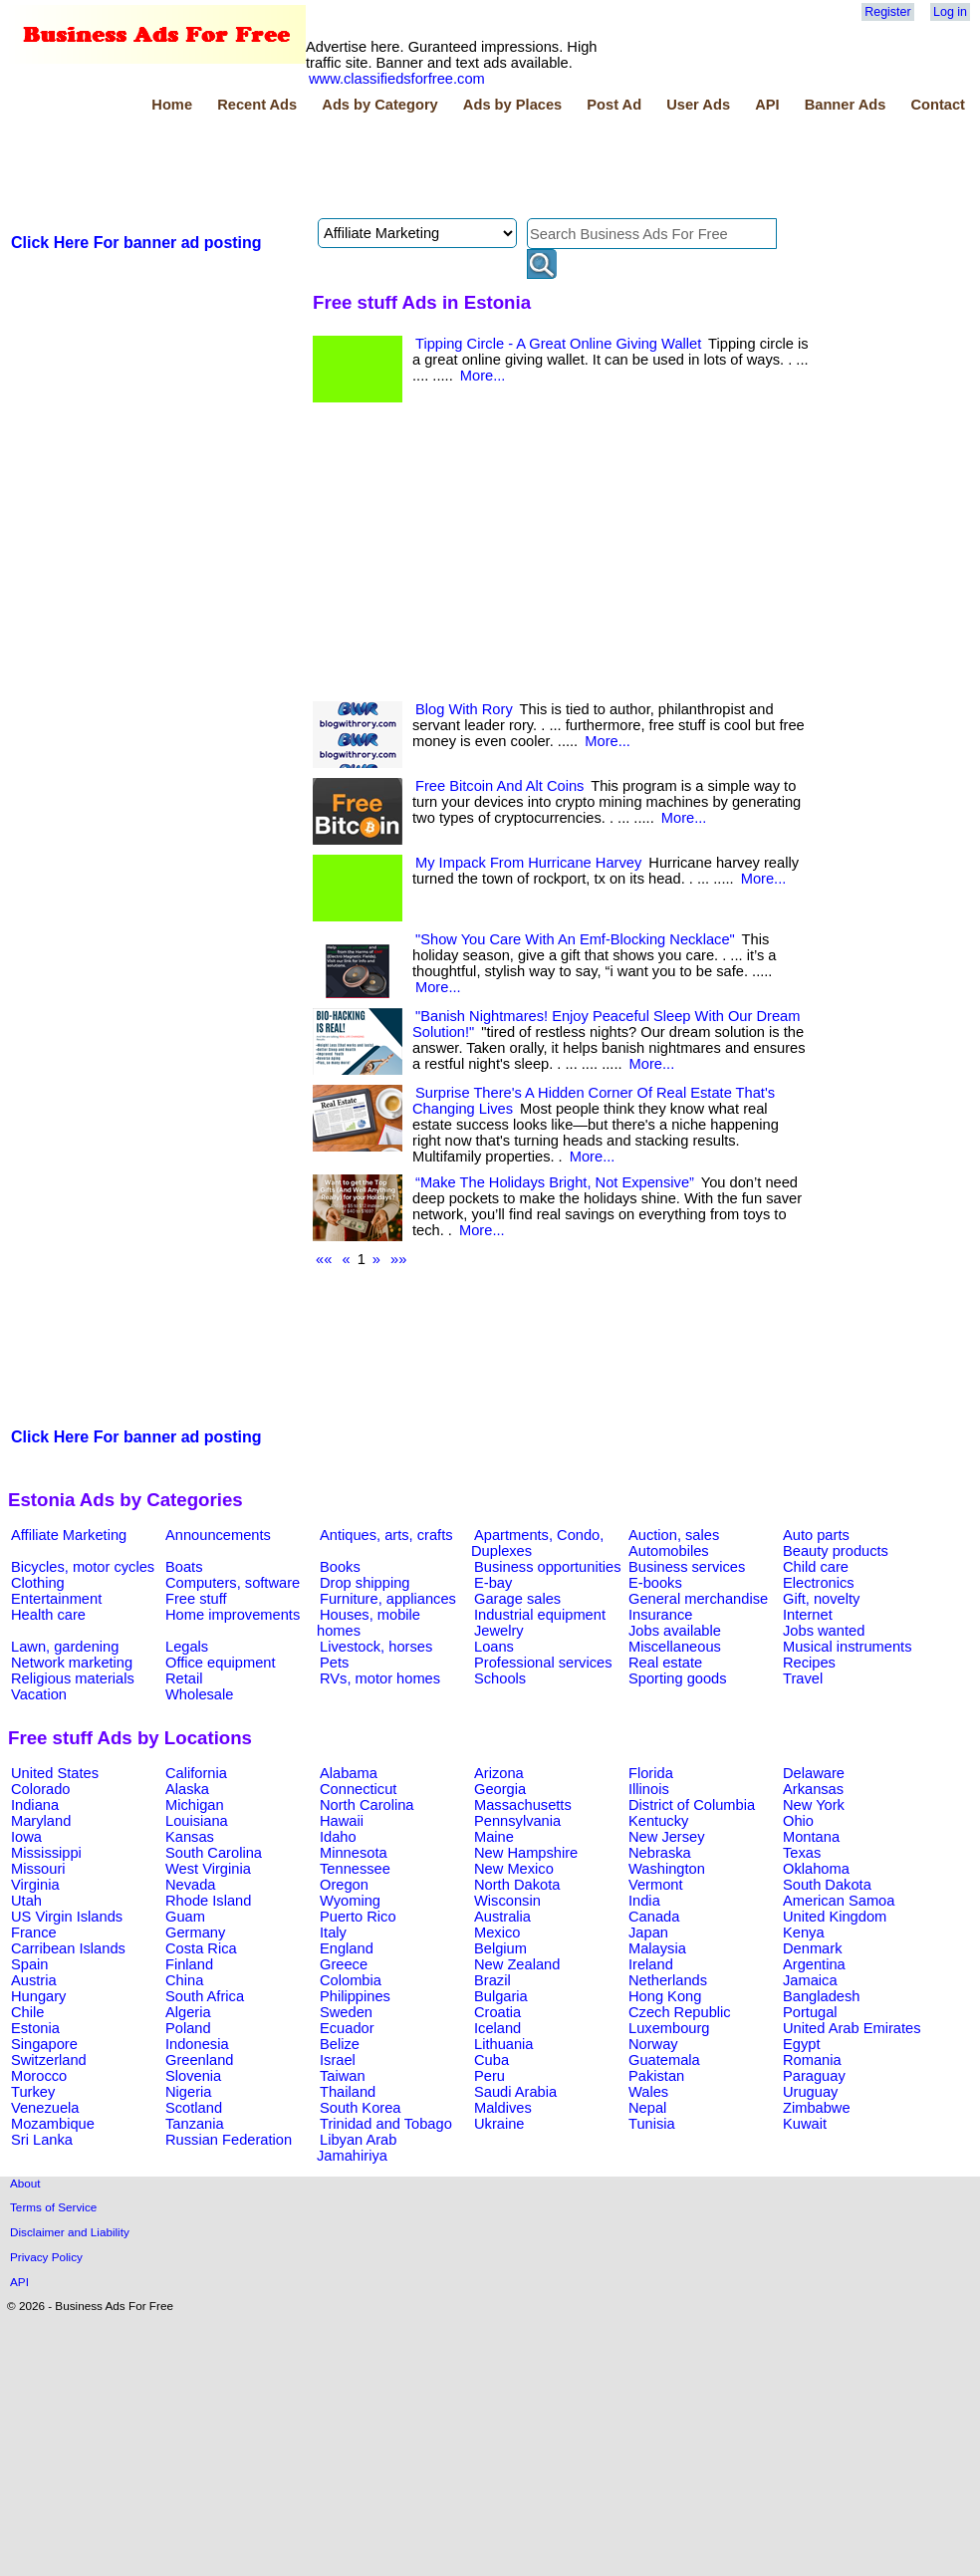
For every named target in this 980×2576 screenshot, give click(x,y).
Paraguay (814, 2076)
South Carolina (213, 1853)
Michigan (194, 1805)
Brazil (492, 1980)
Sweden (346, 2012)
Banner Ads (845, 105)
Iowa (26, 1837)
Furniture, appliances (388, 1599)
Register (887, 12)
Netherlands (667, 1980)
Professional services (543, 1663)
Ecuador (347, 2028)
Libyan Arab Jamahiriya (356, 2148)
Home (171, 105)
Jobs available (674, 1631)
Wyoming (350, 1901)
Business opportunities (547, 1567)
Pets (334, 1663)
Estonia (35, 2028)
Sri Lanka (42, 2140)
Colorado (40, 1789)
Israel (338, 2060)
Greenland (199, 2060)
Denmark (812, 1948)
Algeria (188, 2012)
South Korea (360, 2108)
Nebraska (659, 1853)
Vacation (39, 1694)
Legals (186, 1647)
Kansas (189, 1837)
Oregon (344, 1885)
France (34, 1932)
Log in (950, 12)
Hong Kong (664, 1996)
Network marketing (71, 1663)
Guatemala (664, 2060)
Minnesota (353, 1853)
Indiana (35, 1805)
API (767, 105)
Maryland (41, 1821)
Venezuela (45, 2108)
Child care (816, 1567)
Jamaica (810, 1980)
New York (814, 1805)
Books (340, 1567)
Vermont (655, 1885)
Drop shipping (364, 1583)
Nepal (647, 2108)
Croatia (497, 2012)
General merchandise (698, 1599)
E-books (655, 1583)
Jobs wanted (823, 1631)
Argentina (814, 1964)
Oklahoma (816, 1869)
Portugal (810, 2012)
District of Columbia (691, 1805)
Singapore (44, 2044)
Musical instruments (847, 1647)
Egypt (801, 2044)
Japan (648, 1932)
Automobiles (668, 1551)
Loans (494, 1647)
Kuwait (805, 2124)
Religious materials (72, 1678)
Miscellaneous (674, 1647)
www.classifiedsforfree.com (397, 79)
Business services (686, 1567)
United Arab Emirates (851, 2028)
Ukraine (499, 2124)
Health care (48, 1615)
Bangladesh (821, 1996)
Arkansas (813, 1789)
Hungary (38, 1996)
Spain (30, 1964)
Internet (808, 1615)
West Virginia (208, 1869)
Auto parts (816, 1535)
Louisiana (196, 1821)
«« (324, 1259)
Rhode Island (208, 1901)
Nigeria (188, 2092)
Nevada (190, 1885)
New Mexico (514, 1869)
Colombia (350, 1980)
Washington (666, 1869)
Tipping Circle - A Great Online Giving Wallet (558, 344)
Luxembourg (668, 2028)
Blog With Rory (464, 709)
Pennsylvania (517, 1821)
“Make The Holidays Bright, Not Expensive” (554, 1182)
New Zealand (517, 1964)
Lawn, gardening (65, 1647)
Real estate (665, 1663)
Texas (802, 1853)
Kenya (804, 1932)
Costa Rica (201, 1948)
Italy (333, 1932)
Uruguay (810, 2092)
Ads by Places (512, 105)
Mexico (497, 1932)
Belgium (500, 1948)
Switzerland (49, 2060)
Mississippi (46, 1853)
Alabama (348, 1773)
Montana (811, 1837)
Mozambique (53, 2124)
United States (55, 1773)
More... (483, 376)
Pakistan (656, 2076)
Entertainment (56, 1599)
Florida (650, 1773)
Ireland (650, 1964)
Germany (195, 1932)
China (184, 1980)
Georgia (500, 1789)
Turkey (33, 2092)
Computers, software (232, 1583)
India (644, 1901)
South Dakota (827, 1885)
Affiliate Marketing (68, 1535)
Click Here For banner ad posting (136, 242)
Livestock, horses (376, 1647)
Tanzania (194, 2124)
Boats (183, 1567)
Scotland (193, 2108)
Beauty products (835, 1551)
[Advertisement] (370, 168)
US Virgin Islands (66, 1917)
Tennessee (355, 1869)
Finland (189, 1964)
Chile (27, 2012)
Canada (653, 1917)
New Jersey (666, 1837)
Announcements (218, 1535)
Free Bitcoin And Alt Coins (499, 786)
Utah (26, 1901)
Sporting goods (677, 1678)
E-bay (493, 1583)
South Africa (204, 1996)
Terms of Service (53, 2206)
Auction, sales (673, 1535)
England (346, 1948)
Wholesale (199, 1694)
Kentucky (658, 1821)
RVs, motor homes (380, 1678)
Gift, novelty (821, 1599)
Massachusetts (523, 1805)
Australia (502, 1917)
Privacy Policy (46, 2256)
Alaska (187, 1789)
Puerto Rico (358, 1917)
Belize (340, 2044)
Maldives (503, 2108)
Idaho (338, 1837)
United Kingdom (834, 1917)
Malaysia (657, 1948)
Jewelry (499, 1631)
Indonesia (197, 2044)
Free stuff (196, 1599)
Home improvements (232, 1615)
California (196, 1773)
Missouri (38, 1869)
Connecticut (358, 1789)
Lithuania (504, 2044)
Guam (185, 1917)
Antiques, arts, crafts (386, 1535)
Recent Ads (257, 105)
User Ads (698, 105)
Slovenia (193, 2076)
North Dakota (517, 1885)
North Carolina (367, 1805)
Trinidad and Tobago (386, 2124)
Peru (489, 2076)
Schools (500, 1678)
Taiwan (343, 2076)
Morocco (39, 2076)
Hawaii (342, 1821)
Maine (494, 1837)
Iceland (497, 2028)
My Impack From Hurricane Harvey (528, 863)
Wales (648, 2092)
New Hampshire (526, 1853)
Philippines (355, 1996)
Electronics (819, 1583)
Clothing (38, 1583)
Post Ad (614, 105)
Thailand (347, 2092)
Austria (34, 1980)
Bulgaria (501, 1996)
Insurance (660, 1615)
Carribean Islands (68, 1948)
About (25, 2183)
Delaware (814, 1773)
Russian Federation (228, 2140)
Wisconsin (507, 1901)
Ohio (798, 1821)
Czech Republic (679, 2012)
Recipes (809, 1663)
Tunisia (651, 2124)
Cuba (491, 2060)
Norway (653, 2044)
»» (398, 1259)
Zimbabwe (817, 2108)
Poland (188, 2028)
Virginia (35, 1885)
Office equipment (220, 1663)
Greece (344, 1964)
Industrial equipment (540, 1615)
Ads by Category (379, 105)
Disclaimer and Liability (69, 2231)
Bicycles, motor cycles (82, 1567)
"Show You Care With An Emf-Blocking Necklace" (575, 939)
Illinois (648, 1789)
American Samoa (838, 1901)
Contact (937, 105)
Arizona (499, 1773)
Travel (803, 1678)
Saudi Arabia (515, 2092)
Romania (812, 2060)
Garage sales (517, 1599)
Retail (183, 1678)
